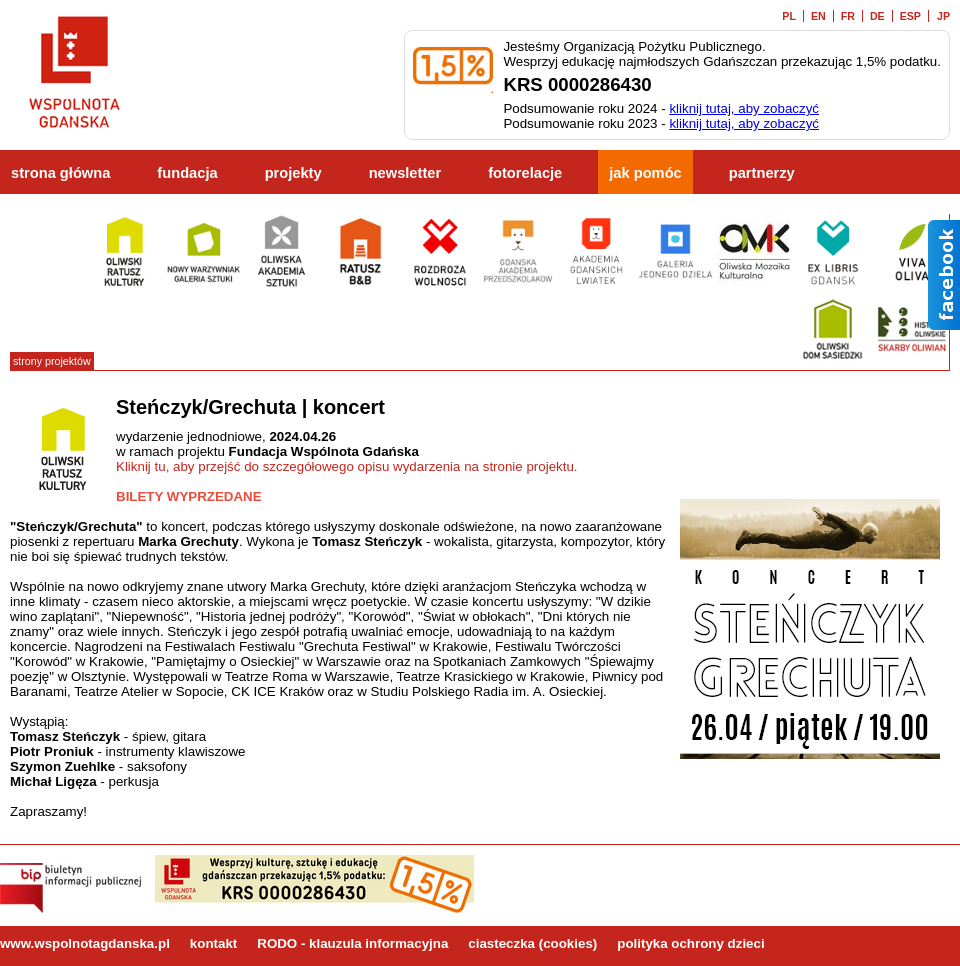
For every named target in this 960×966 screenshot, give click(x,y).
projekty (293, 173)
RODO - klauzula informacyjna (352, 943)
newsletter (405, 173)
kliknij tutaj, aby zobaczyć (744, 108)
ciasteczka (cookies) (532, 943)
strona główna (60, 173)
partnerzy (762, 173)
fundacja (187, 173)
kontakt (213, 943)
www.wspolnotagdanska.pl (85, 943)
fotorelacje (525, 173)
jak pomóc (645, 173)
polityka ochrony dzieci (690, 943)
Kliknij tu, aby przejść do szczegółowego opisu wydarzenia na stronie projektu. (347, 466)
